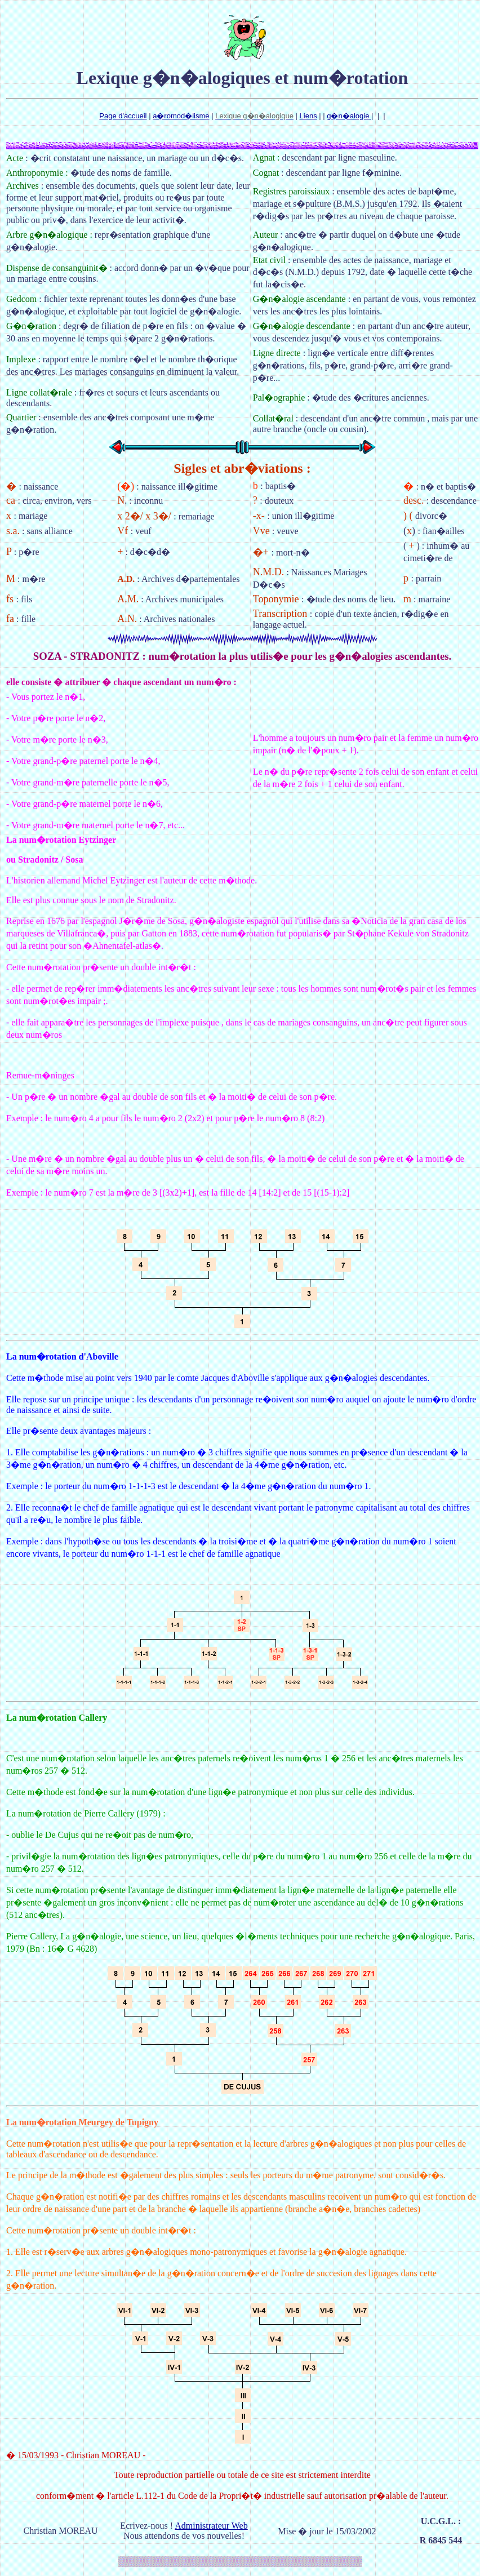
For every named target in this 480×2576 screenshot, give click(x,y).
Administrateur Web (211, 2525)
